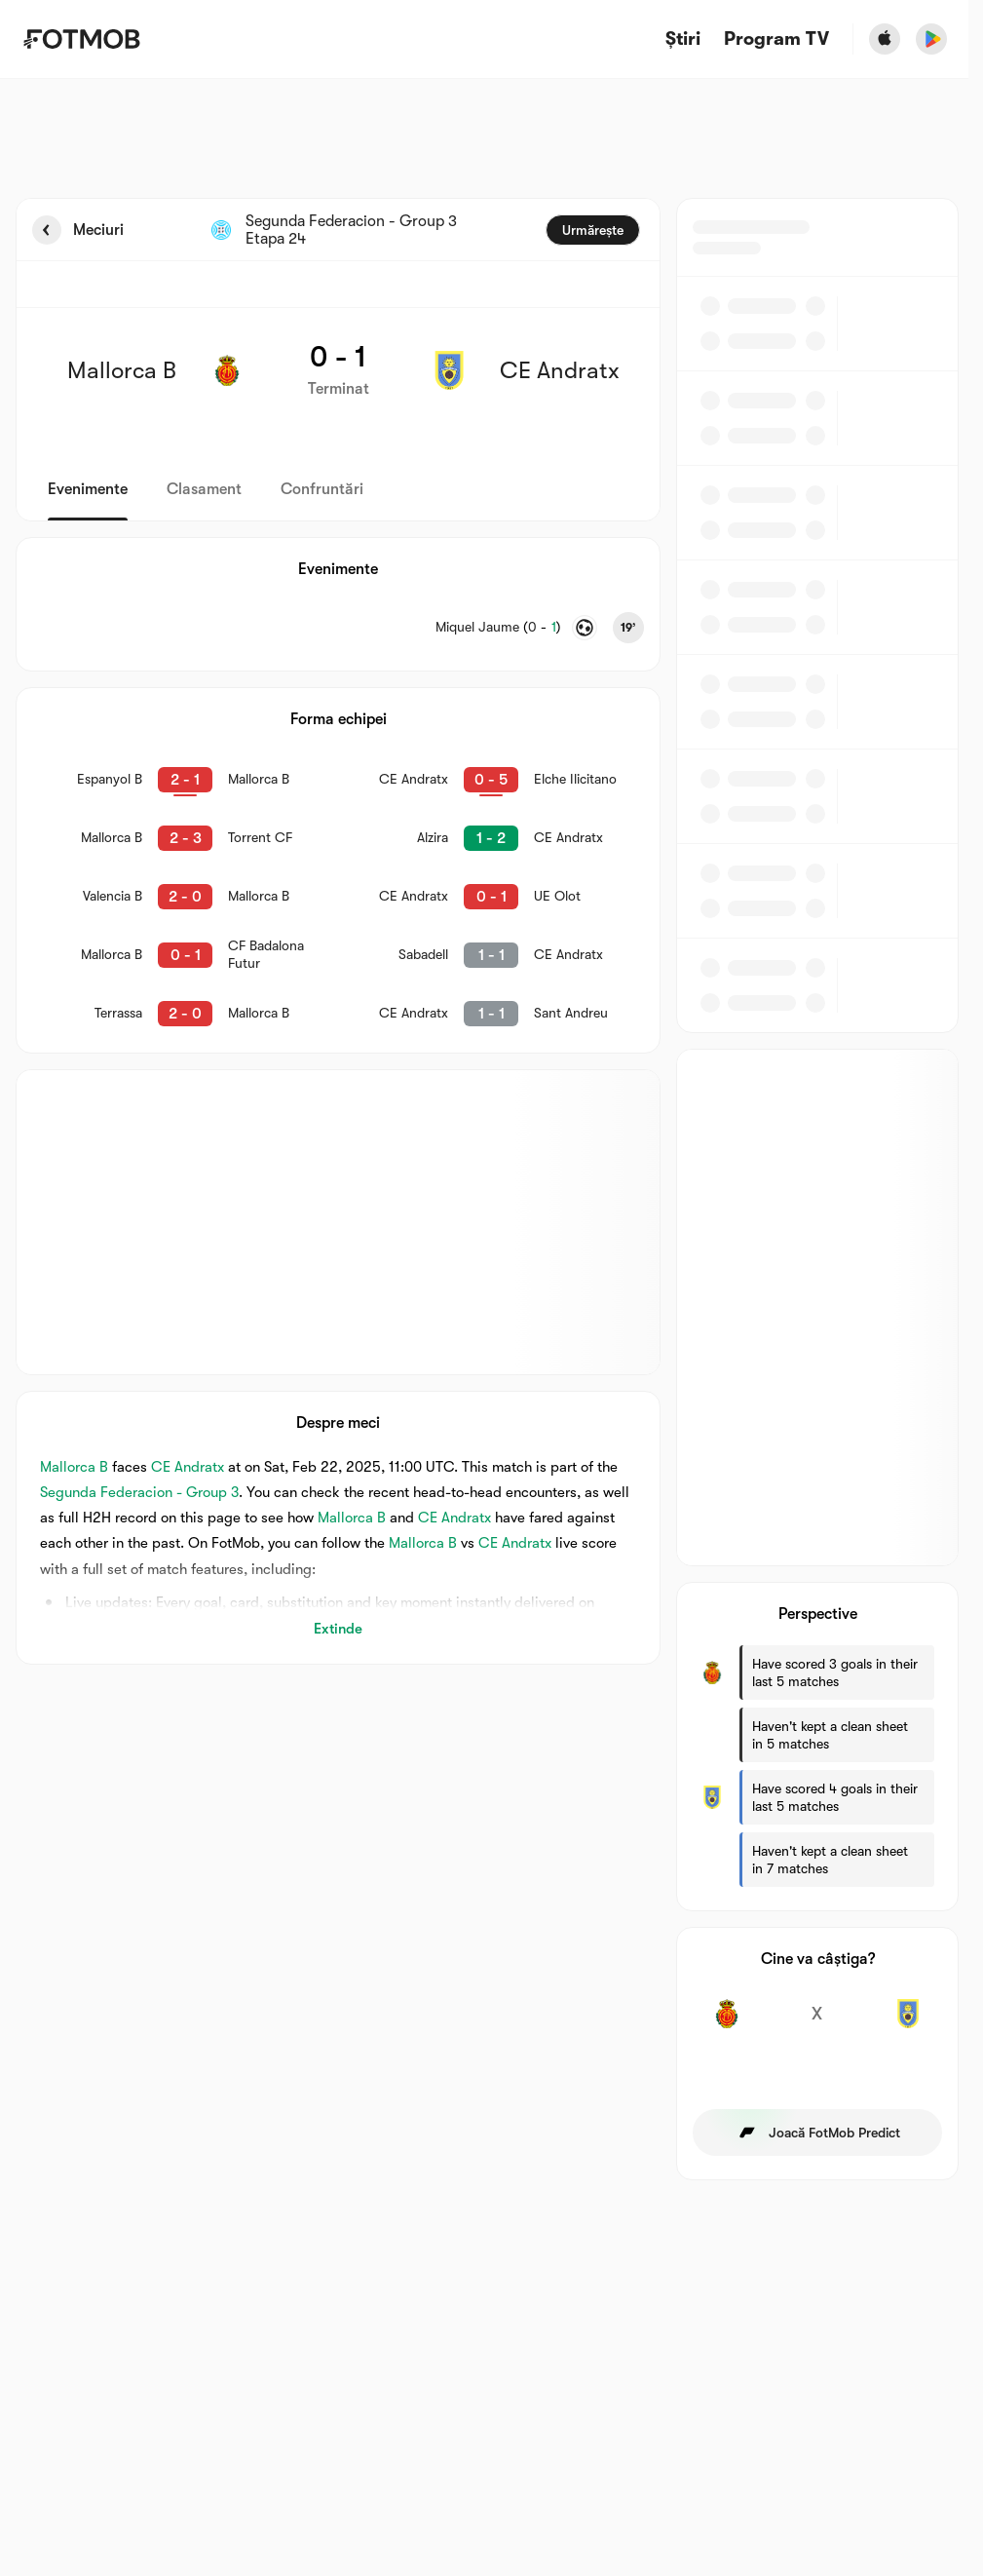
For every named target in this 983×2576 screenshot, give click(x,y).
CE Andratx (187, 1467)
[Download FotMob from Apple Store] (884, 39)
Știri (682, 39)
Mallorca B (74, 1467)
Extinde (338, 1628)
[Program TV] (776, 39)
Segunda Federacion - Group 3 (139, 1492)
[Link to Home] (81, 39)
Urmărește (593, 230)
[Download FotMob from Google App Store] (931, 39)
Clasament (204, 489)
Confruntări (322, 489)
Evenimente (88, 489)
